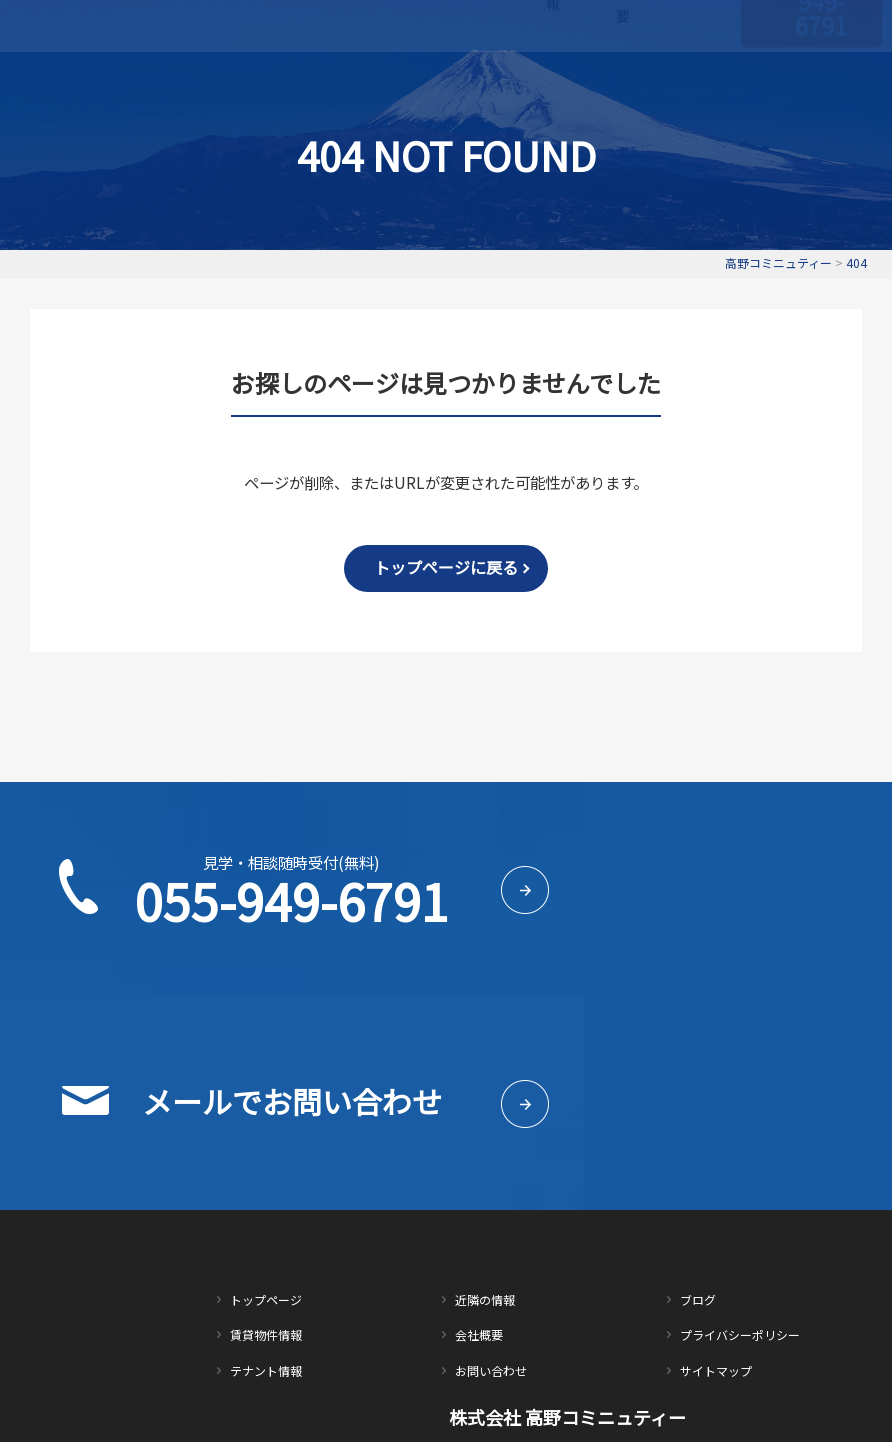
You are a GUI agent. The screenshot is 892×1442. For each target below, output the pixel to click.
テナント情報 (472, 71)
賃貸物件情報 (387, 71)
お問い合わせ (698, 71)
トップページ (302, 71)
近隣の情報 (553, 71)
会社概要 (623, 70)
